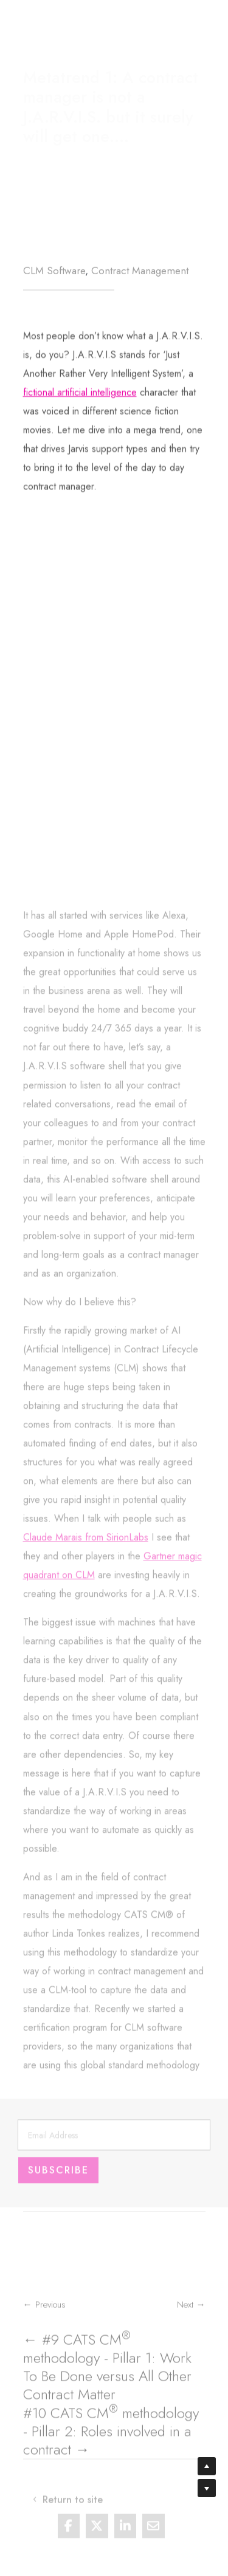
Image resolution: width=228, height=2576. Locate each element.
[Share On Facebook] (69, 2533)
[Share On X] (97, 2533)
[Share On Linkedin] (125, 2533)
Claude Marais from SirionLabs (85, 1767)
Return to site (83, 24)
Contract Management (139, 272)
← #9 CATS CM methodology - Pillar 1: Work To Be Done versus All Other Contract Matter (107, 2388)
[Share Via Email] (153, 2533)
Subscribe (58, 2182)
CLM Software (54, 272)
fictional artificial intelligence (80, 457)
